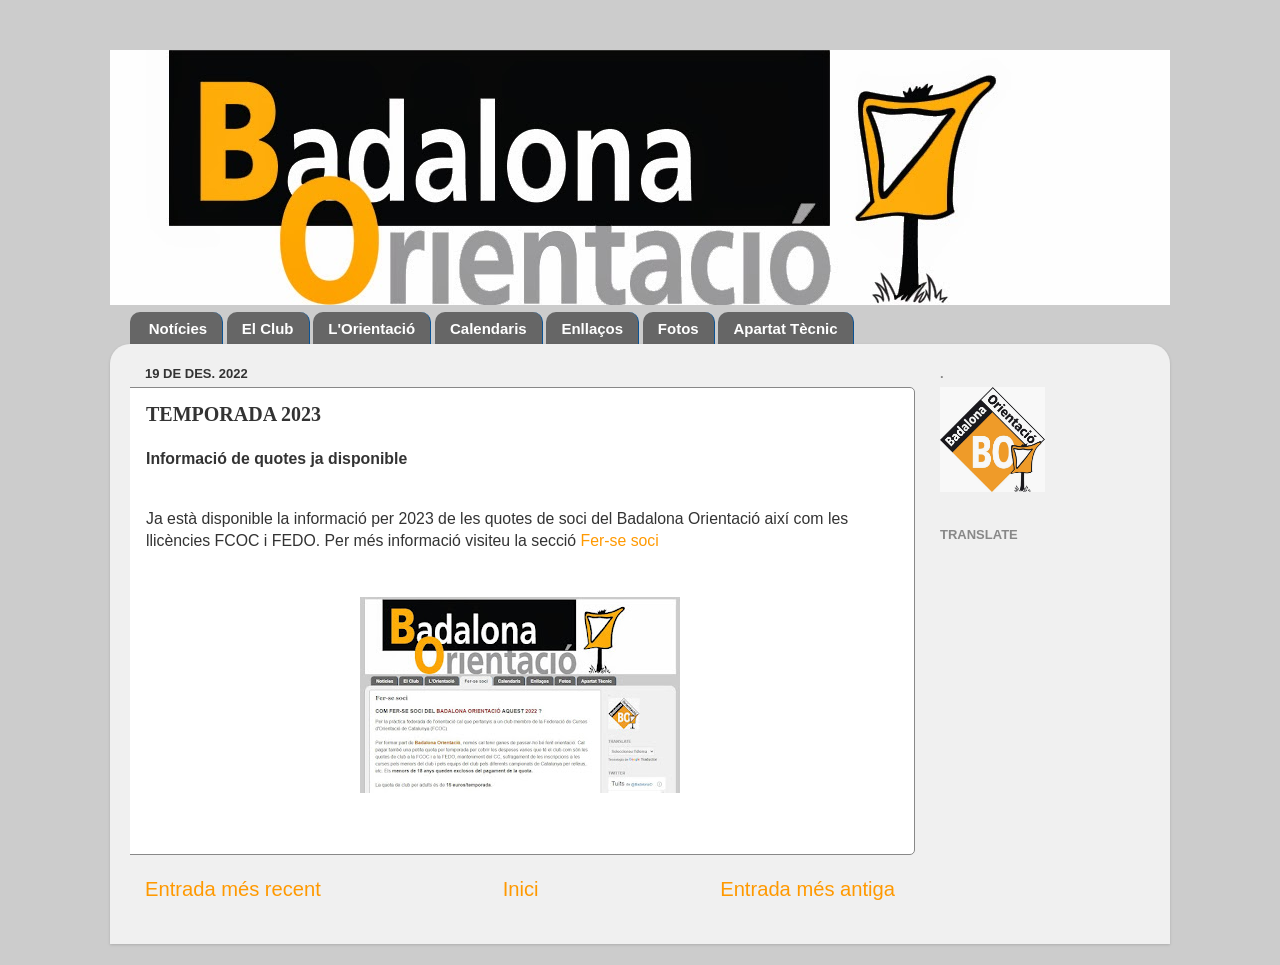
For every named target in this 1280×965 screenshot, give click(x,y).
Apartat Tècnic (785, 328)
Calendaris (488, 328)
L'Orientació (371, 328)
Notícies (178, 328)
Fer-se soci (620, 540)
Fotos (678, 328)
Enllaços (592, 328)
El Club (268, 328)
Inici (521, 889)
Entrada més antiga (807, 889)
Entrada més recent (233, 889)
